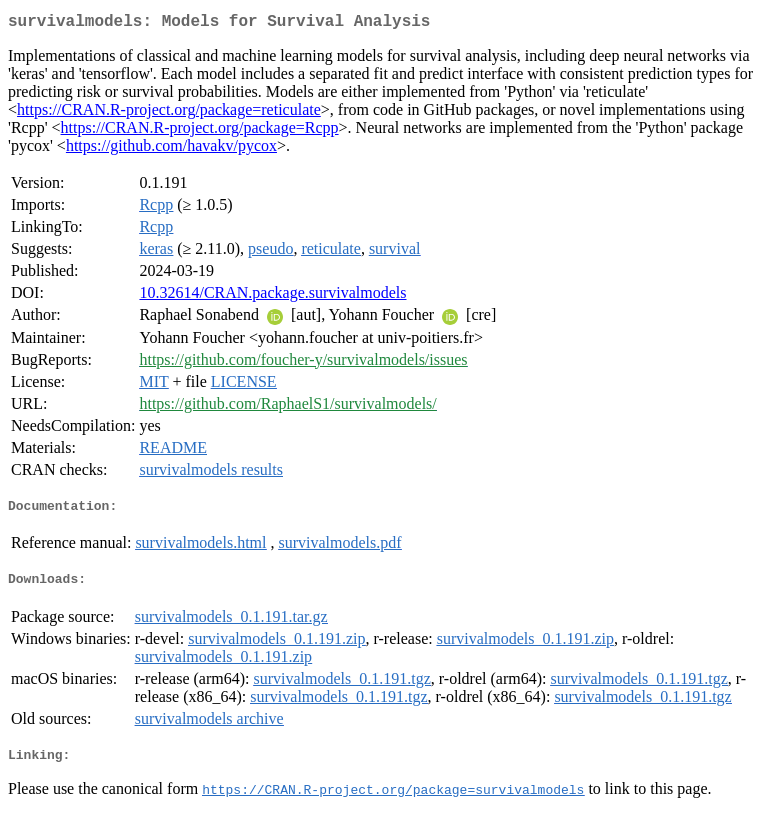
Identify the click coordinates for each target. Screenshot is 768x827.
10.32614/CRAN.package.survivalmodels (272, 296)
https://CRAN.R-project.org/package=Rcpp (200, 131)
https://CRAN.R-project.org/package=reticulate (169, 113)
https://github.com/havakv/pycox (171, 149)
